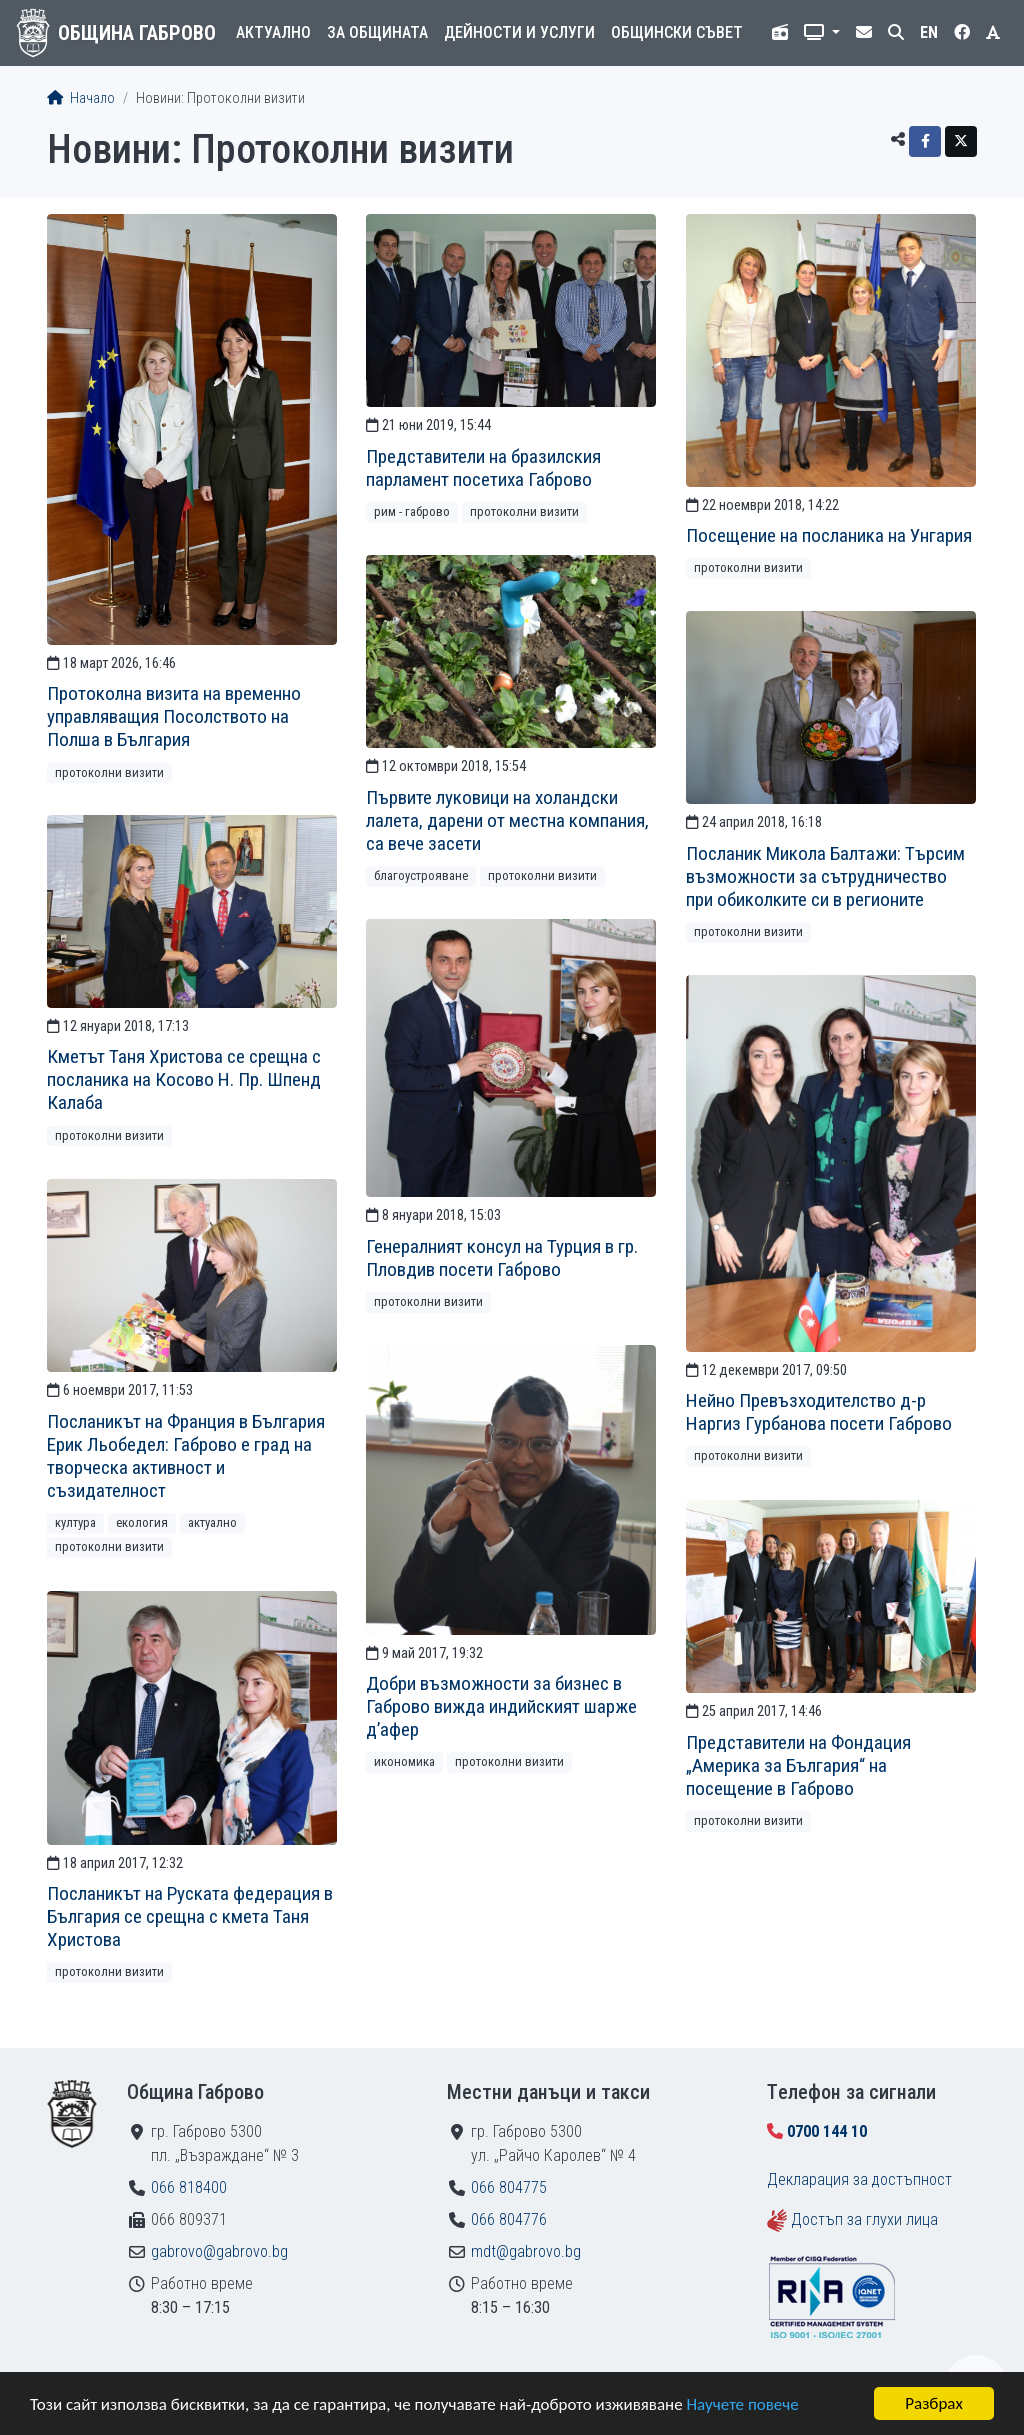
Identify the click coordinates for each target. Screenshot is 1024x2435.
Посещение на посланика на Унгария (829, 535)
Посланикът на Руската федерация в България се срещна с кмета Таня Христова (190, 1916)
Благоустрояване (421, 875)
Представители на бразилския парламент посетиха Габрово (483, 468)
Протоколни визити (109, 772)
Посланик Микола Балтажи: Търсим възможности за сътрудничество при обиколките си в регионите (825, 876)
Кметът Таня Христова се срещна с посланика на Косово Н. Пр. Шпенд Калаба (184, 1079)
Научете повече (742, 2404)
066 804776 (509, 2219)
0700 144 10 (827, 2131)
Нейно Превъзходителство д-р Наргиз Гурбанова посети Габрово (819, 1412)
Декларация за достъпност (859, 2179)
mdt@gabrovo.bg (526, 2251)
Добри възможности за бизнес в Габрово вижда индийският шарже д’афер (501, 1706)
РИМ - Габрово (412, 511)
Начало (81, 98)
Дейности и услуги (519, 32)
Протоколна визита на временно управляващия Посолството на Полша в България (174, 716)
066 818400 (189, 2187)
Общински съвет (677, 32)
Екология (142, 1522)
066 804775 (509, 2187)
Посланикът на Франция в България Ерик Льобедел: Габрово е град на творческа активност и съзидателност (186, 1456)
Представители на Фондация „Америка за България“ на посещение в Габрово (798, 1765)
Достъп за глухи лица (864, 2219)
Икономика (404, 1761)
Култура (75, 1522)
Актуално (273, 32)
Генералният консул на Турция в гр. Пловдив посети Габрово (502, 1258)
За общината (377, 32)
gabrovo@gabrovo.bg (219, 2251)
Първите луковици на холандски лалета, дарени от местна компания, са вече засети (507, 820)
